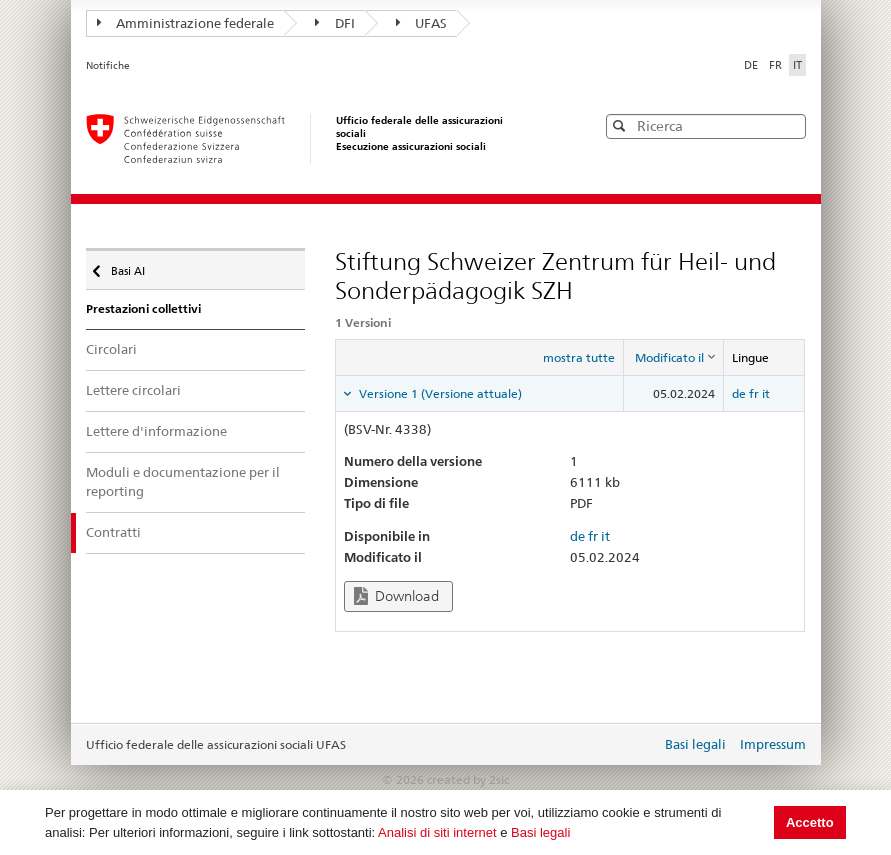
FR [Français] (777, 65)
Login (642, 746)
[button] (789, 125)
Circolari (111, 349)
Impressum (773, 744)
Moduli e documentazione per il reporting (183, 482)
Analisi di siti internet (437, 832)
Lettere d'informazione (156, 431)
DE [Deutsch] (752, 65)
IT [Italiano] (797, 65)
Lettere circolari (133, 390)
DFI (335, 23)
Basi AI (126, 266)
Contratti (113, 532)
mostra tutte (579, 357)
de (739, 393)
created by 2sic (468, 779)
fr (754, 393)
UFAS (422, 23)
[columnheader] (674, 357)
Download (396, 596)
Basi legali (540, 832)
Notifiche (108, 65)
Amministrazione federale (186, 23)
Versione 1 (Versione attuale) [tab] (439, 393)
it (766, 393)
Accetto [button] (810, 822)
